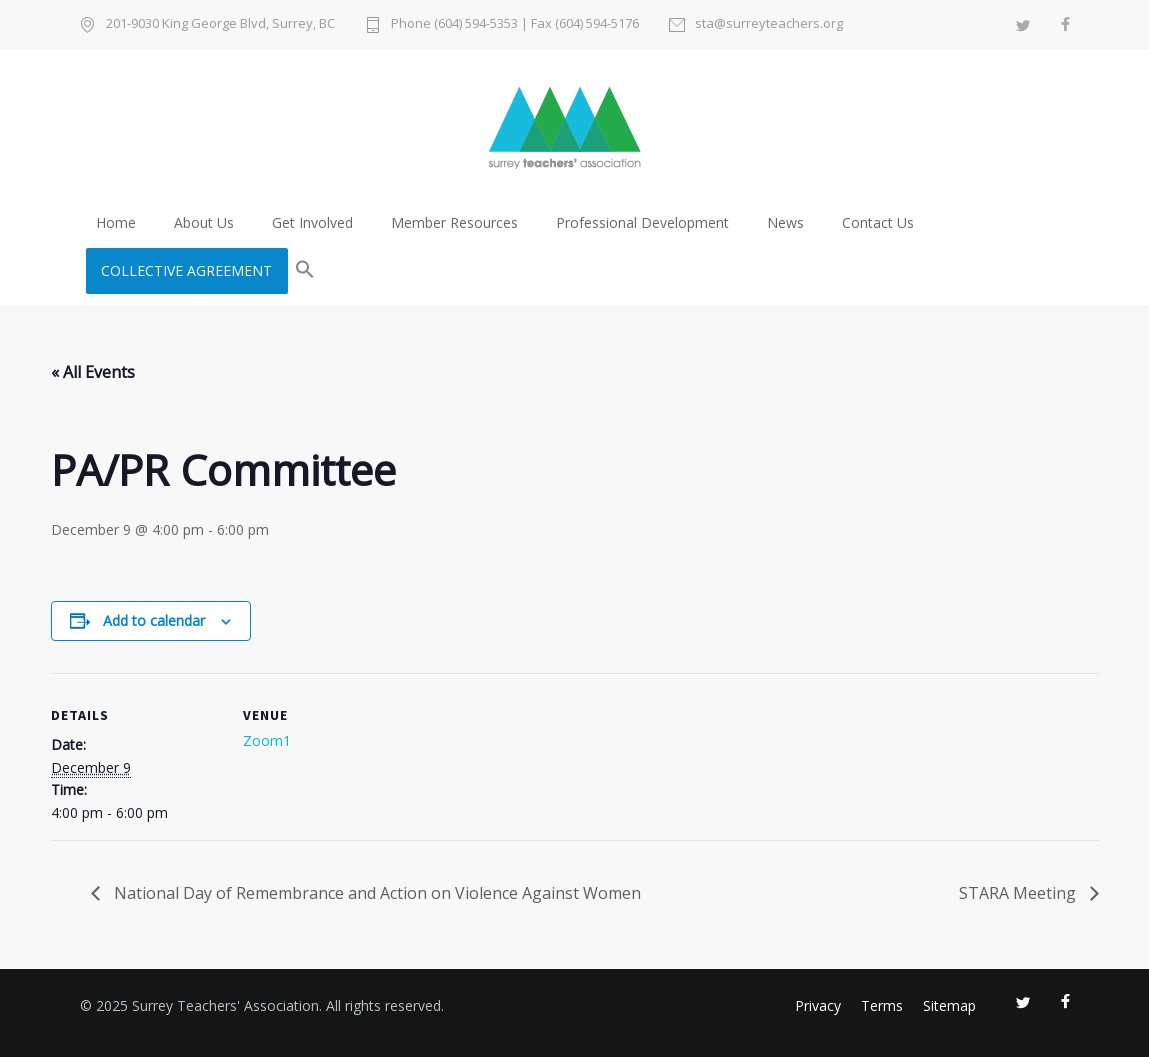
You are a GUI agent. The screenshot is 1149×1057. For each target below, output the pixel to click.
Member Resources (454, 222)
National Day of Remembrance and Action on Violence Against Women (375, 893)
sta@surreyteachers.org (769, 24)
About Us (204, 222)
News (785, 222)
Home (116, 222)
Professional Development (642, 222)
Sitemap (949, 1005)
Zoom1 (267, 740)
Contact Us (878, 222)
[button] (305, 271)
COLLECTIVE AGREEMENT (186, 270)
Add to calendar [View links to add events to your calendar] (154, 620)
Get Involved (312, 222)
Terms (882, 1005)
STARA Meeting (1019, 893)
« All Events (93, 372)
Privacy (818, 1005)
